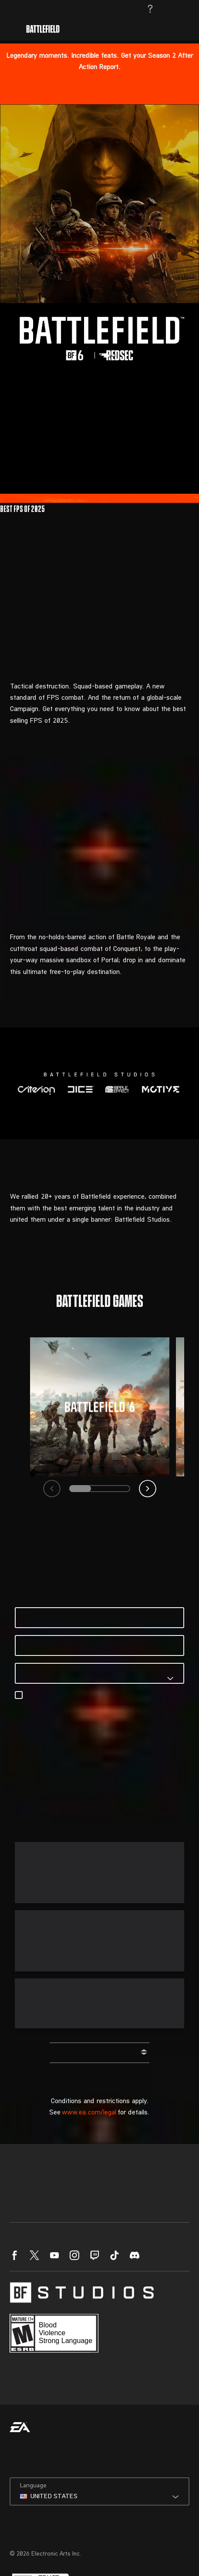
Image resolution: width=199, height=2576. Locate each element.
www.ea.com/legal (89, 2113)
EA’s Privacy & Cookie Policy (134, 1705)
